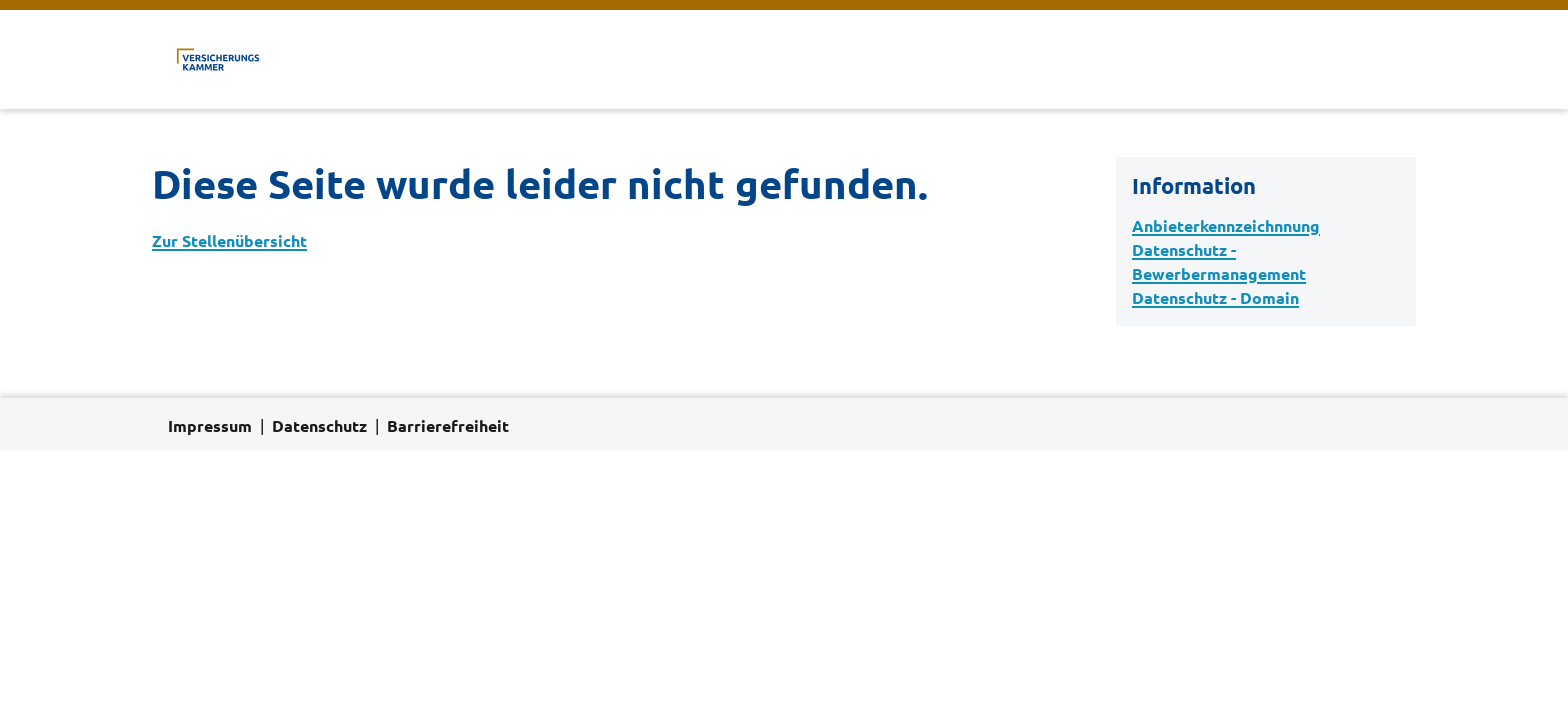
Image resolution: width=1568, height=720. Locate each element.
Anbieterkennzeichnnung (1226, 226)
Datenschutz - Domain (1215, 298)
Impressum (210, 426)
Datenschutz (319, 426)
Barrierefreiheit (448, 426)
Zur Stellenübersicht (229, 241)
